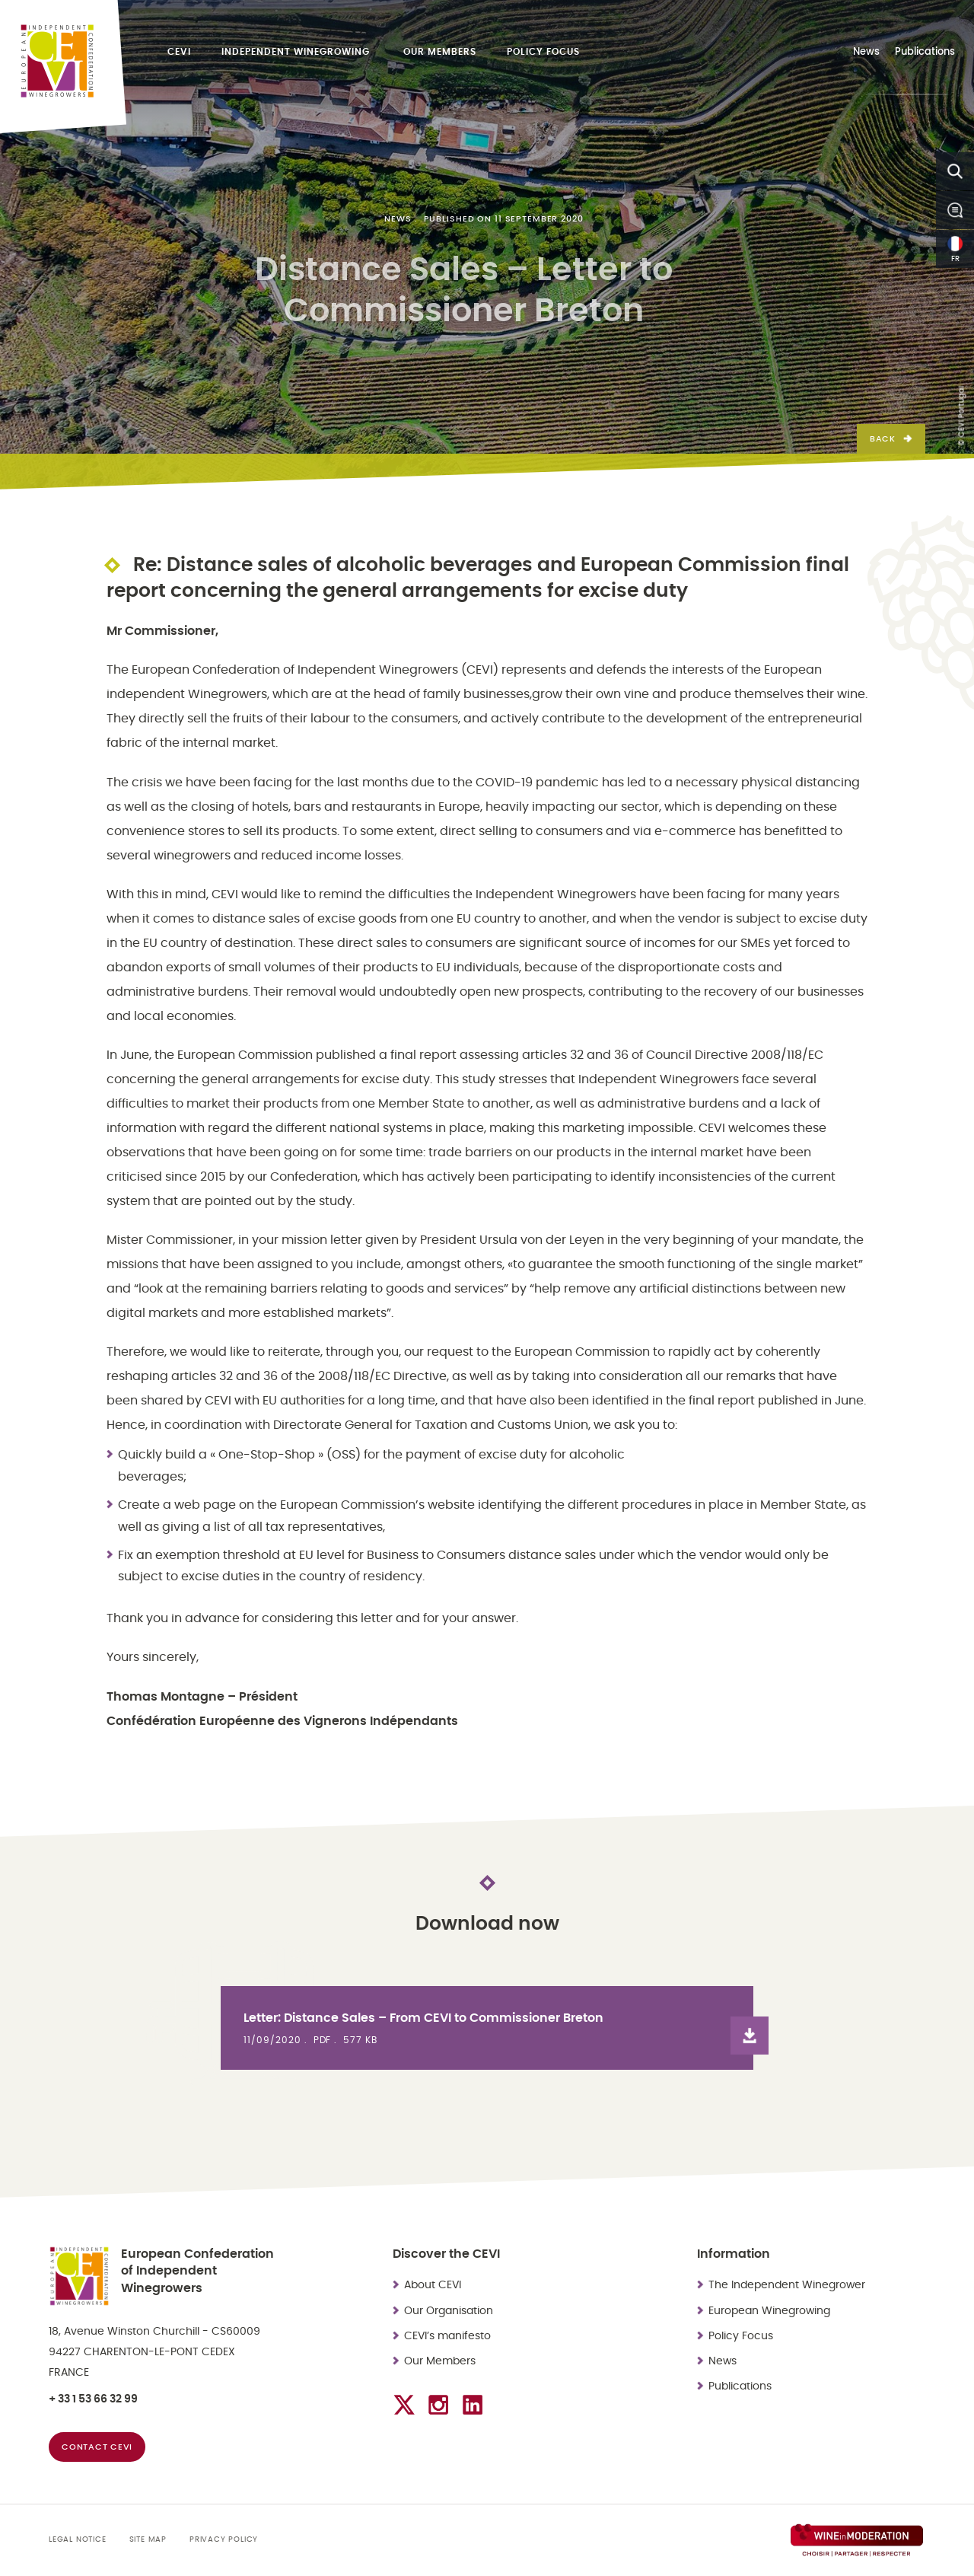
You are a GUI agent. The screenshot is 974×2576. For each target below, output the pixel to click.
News (866, 52)
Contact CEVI (97, 2447)
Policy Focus (543, 51)
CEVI (179, 51)
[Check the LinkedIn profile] (472, 2404)
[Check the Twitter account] (404, 2404)
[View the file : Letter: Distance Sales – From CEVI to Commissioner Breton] (487, 2028)
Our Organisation (448, 2310)
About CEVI (432, 2285)
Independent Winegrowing (297, 51)
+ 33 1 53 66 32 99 (93, 2399)
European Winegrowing (769, 2310)
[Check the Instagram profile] (438, 2404)
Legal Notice (78, 2539)
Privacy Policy (223, 2539)
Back (883, 439)
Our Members (439, 51)
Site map (148, 2539)
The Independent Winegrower (788, 2285)
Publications (925, 52)
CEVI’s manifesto (447, 2336)
